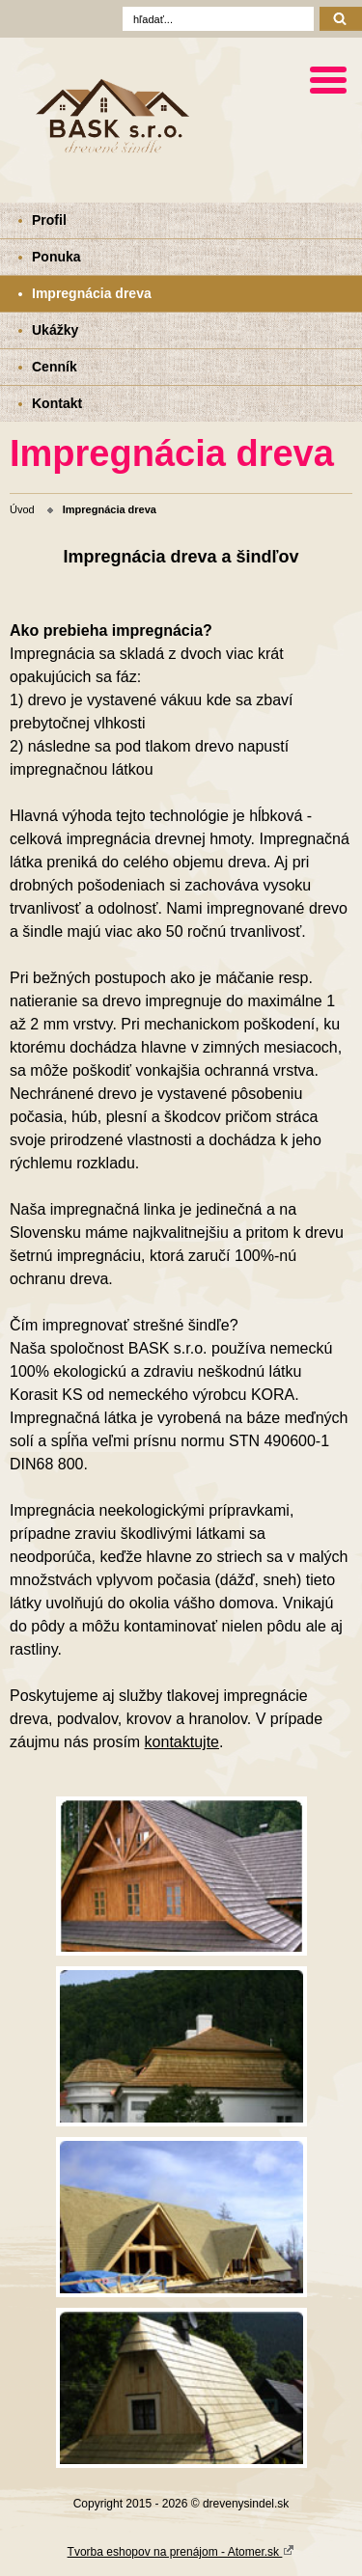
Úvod (22, 509)
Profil (49, 220)
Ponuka (56, 256)
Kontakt (57, 403)
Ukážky (55, 330)
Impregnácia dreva (92, 293)
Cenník (54, 366)
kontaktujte (182, 1742)
